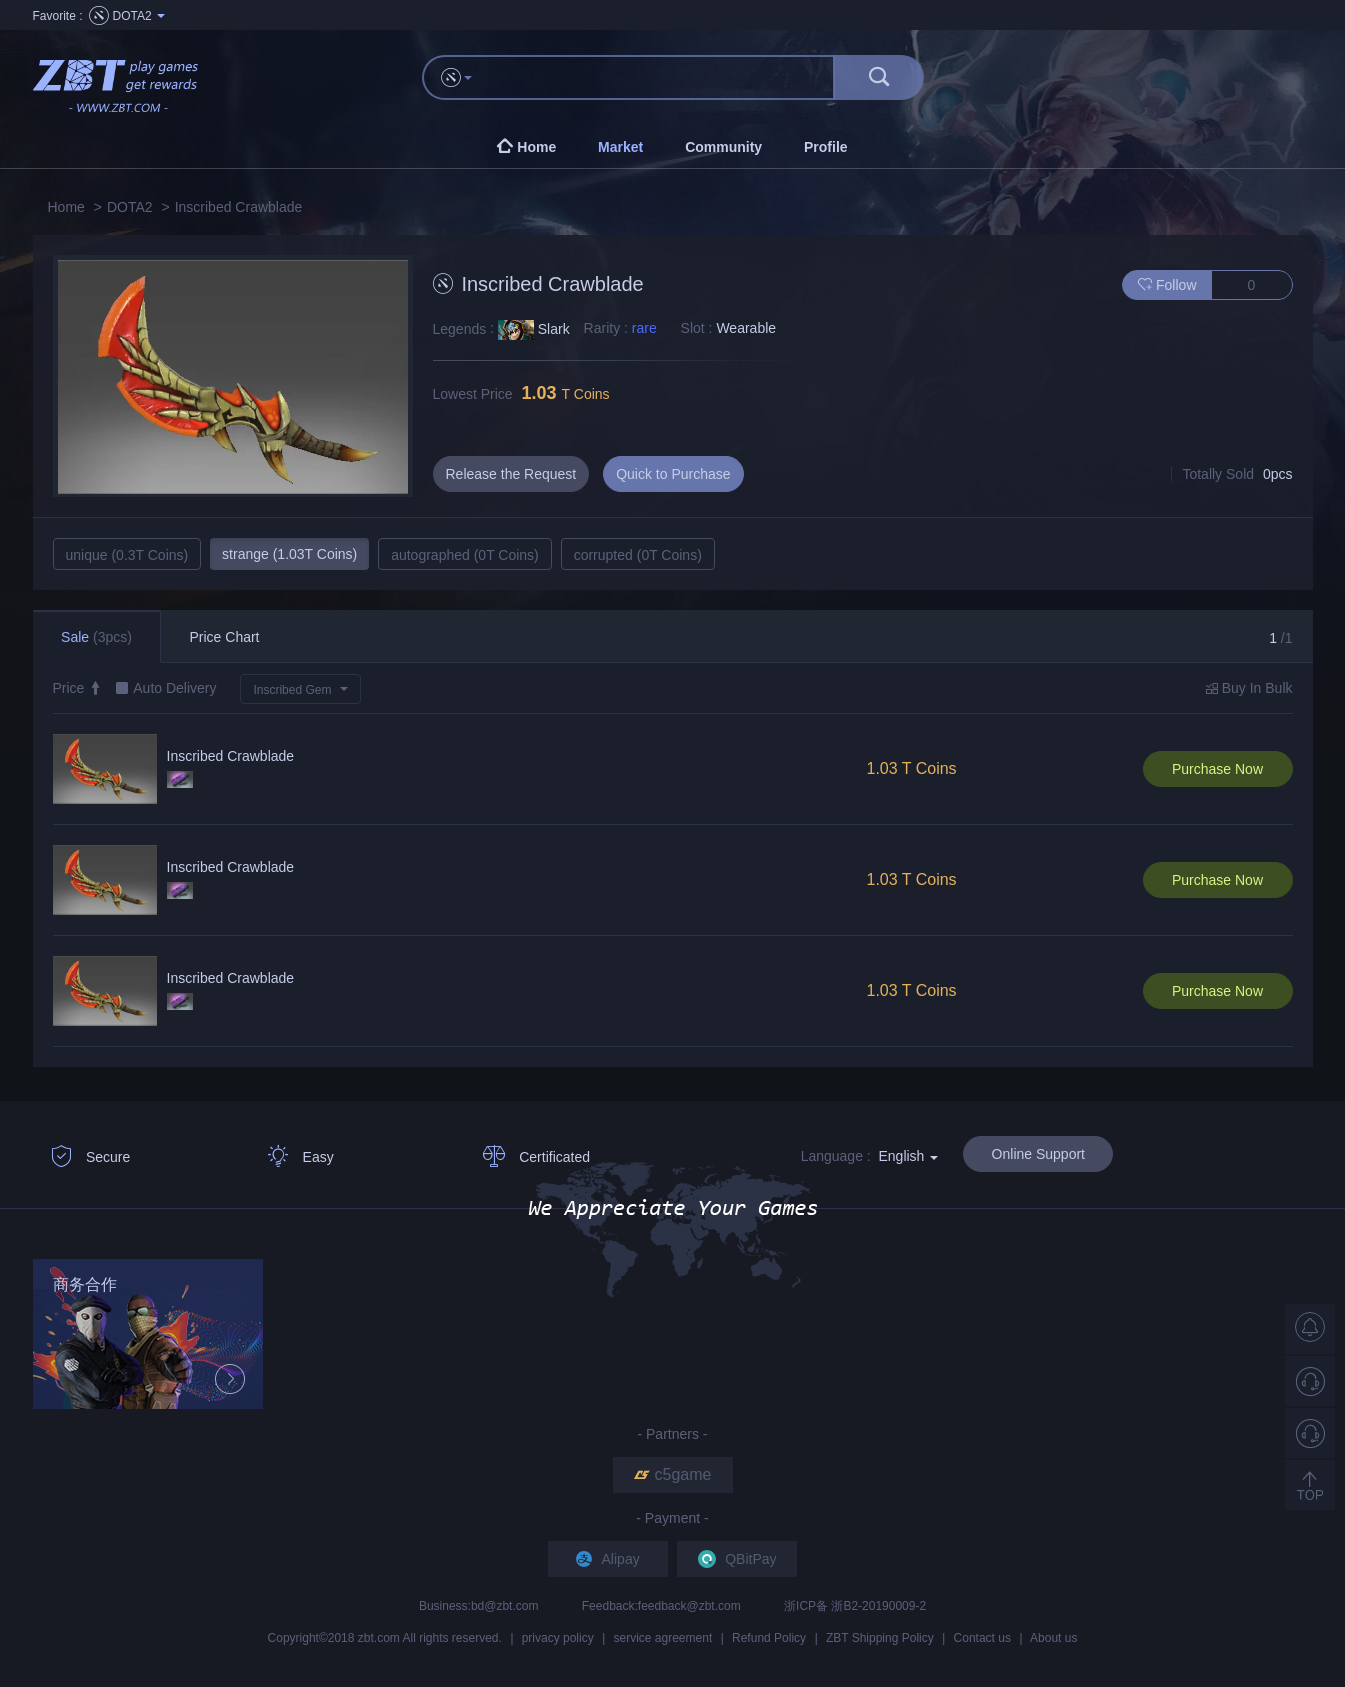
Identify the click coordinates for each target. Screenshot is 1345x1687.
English (908, 1156)
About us (1053, 1638)
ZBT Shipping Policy (880, 1638)
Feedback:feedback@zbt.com (663, 1606)
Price (78, 688)
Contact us (982, 1638)
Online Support (1038, 1154)
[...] (662, 77)
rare (644, 328)
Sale (96, 637)
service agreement (663, 1638)
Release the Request (511, 474)
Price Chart (224, 637)
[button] (300, 689)
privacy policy (558, 1638)
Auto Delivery (174, 688)
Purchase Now (1217, 769)
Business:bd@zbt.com (480, 1606)
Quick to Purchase (673, 474)
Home (66, 207)
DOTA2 (130, 207)
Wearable (746, 328)
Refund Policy (769, 1638)
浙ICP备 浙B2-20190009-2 (855, 1606)
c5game (673, 1474)
